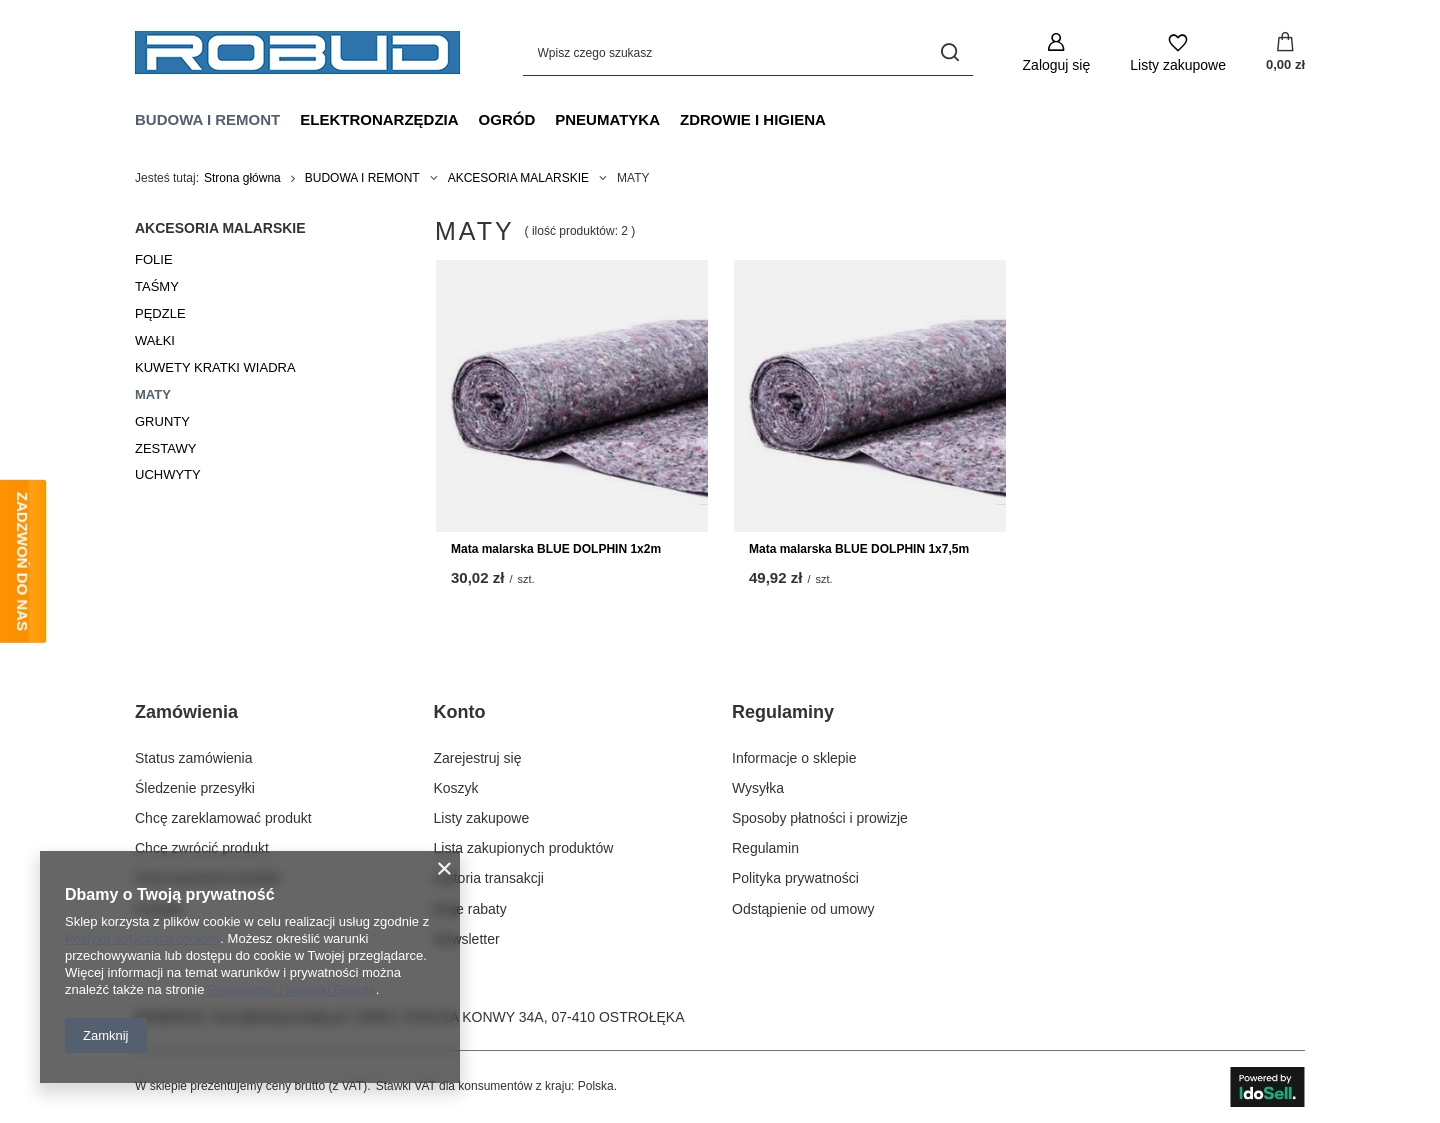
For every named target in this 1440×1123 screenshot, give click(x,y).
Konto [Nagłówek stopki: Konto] (460, 712)
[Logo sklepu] (297, 52)
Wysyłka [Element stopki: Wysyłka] (758, 788)
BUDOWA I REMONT (207, 119)
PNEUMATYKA (607, 119)
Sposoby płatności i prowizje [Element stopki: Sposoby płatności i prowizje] (820, 818)
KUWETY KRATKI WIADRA (215, 367)
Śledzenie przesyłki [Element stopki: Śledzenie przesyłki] (195, 788)
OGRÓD (507, 119)
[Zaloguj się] (1057, 52)
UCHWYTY (168, 474)
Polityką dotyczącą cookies (142, 938)
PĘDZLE (160, 313)
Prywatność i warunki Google (292, 989)
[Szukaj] (950, 52)
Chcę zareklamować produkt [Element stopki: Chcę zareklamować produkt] (223, 818)
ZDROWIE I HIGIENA (753, 119)
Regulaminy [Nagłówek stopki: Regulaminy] (783, 712)
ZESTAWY (165, 448)
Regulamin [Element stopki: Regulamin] (765, 848)
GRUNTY (162, 421)
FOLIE (154, 259)
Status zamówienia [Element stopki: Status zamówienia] (194, 758)
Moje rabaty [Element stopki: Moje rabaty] (470, 909)
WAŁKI (155, 340)
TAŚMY (157, 286)
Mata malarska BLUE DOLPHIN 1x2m (556, 549)
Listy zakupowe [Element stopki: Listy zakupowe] (482, 818)
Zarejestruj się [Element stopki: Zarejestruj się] (478, 758)
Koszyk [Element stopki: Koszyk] (456, 788)
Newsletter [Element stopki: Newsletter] (467, 939)
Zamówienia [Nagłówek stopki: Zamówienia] (186, 712)
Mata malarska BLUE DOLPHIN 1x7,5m (859, 549)
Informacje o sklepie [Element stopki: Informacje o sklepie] (794, 758)
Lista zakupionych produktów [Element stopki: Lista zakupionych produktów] (524, 848)
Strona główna (242, 178)
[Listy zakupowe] (1178, 52)
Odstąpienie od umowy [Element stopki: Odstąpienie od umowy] (803, 909)
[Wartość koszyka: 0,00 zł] (1285, 53)
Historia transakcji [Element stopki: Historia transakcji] (489, 878)
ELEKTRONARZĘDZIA (379, 119)
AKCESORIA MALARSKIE (518, 178)
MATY (153, 394)
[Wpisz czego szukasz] (748, 52)
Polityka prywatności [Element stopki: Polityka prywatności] (795, 878)
